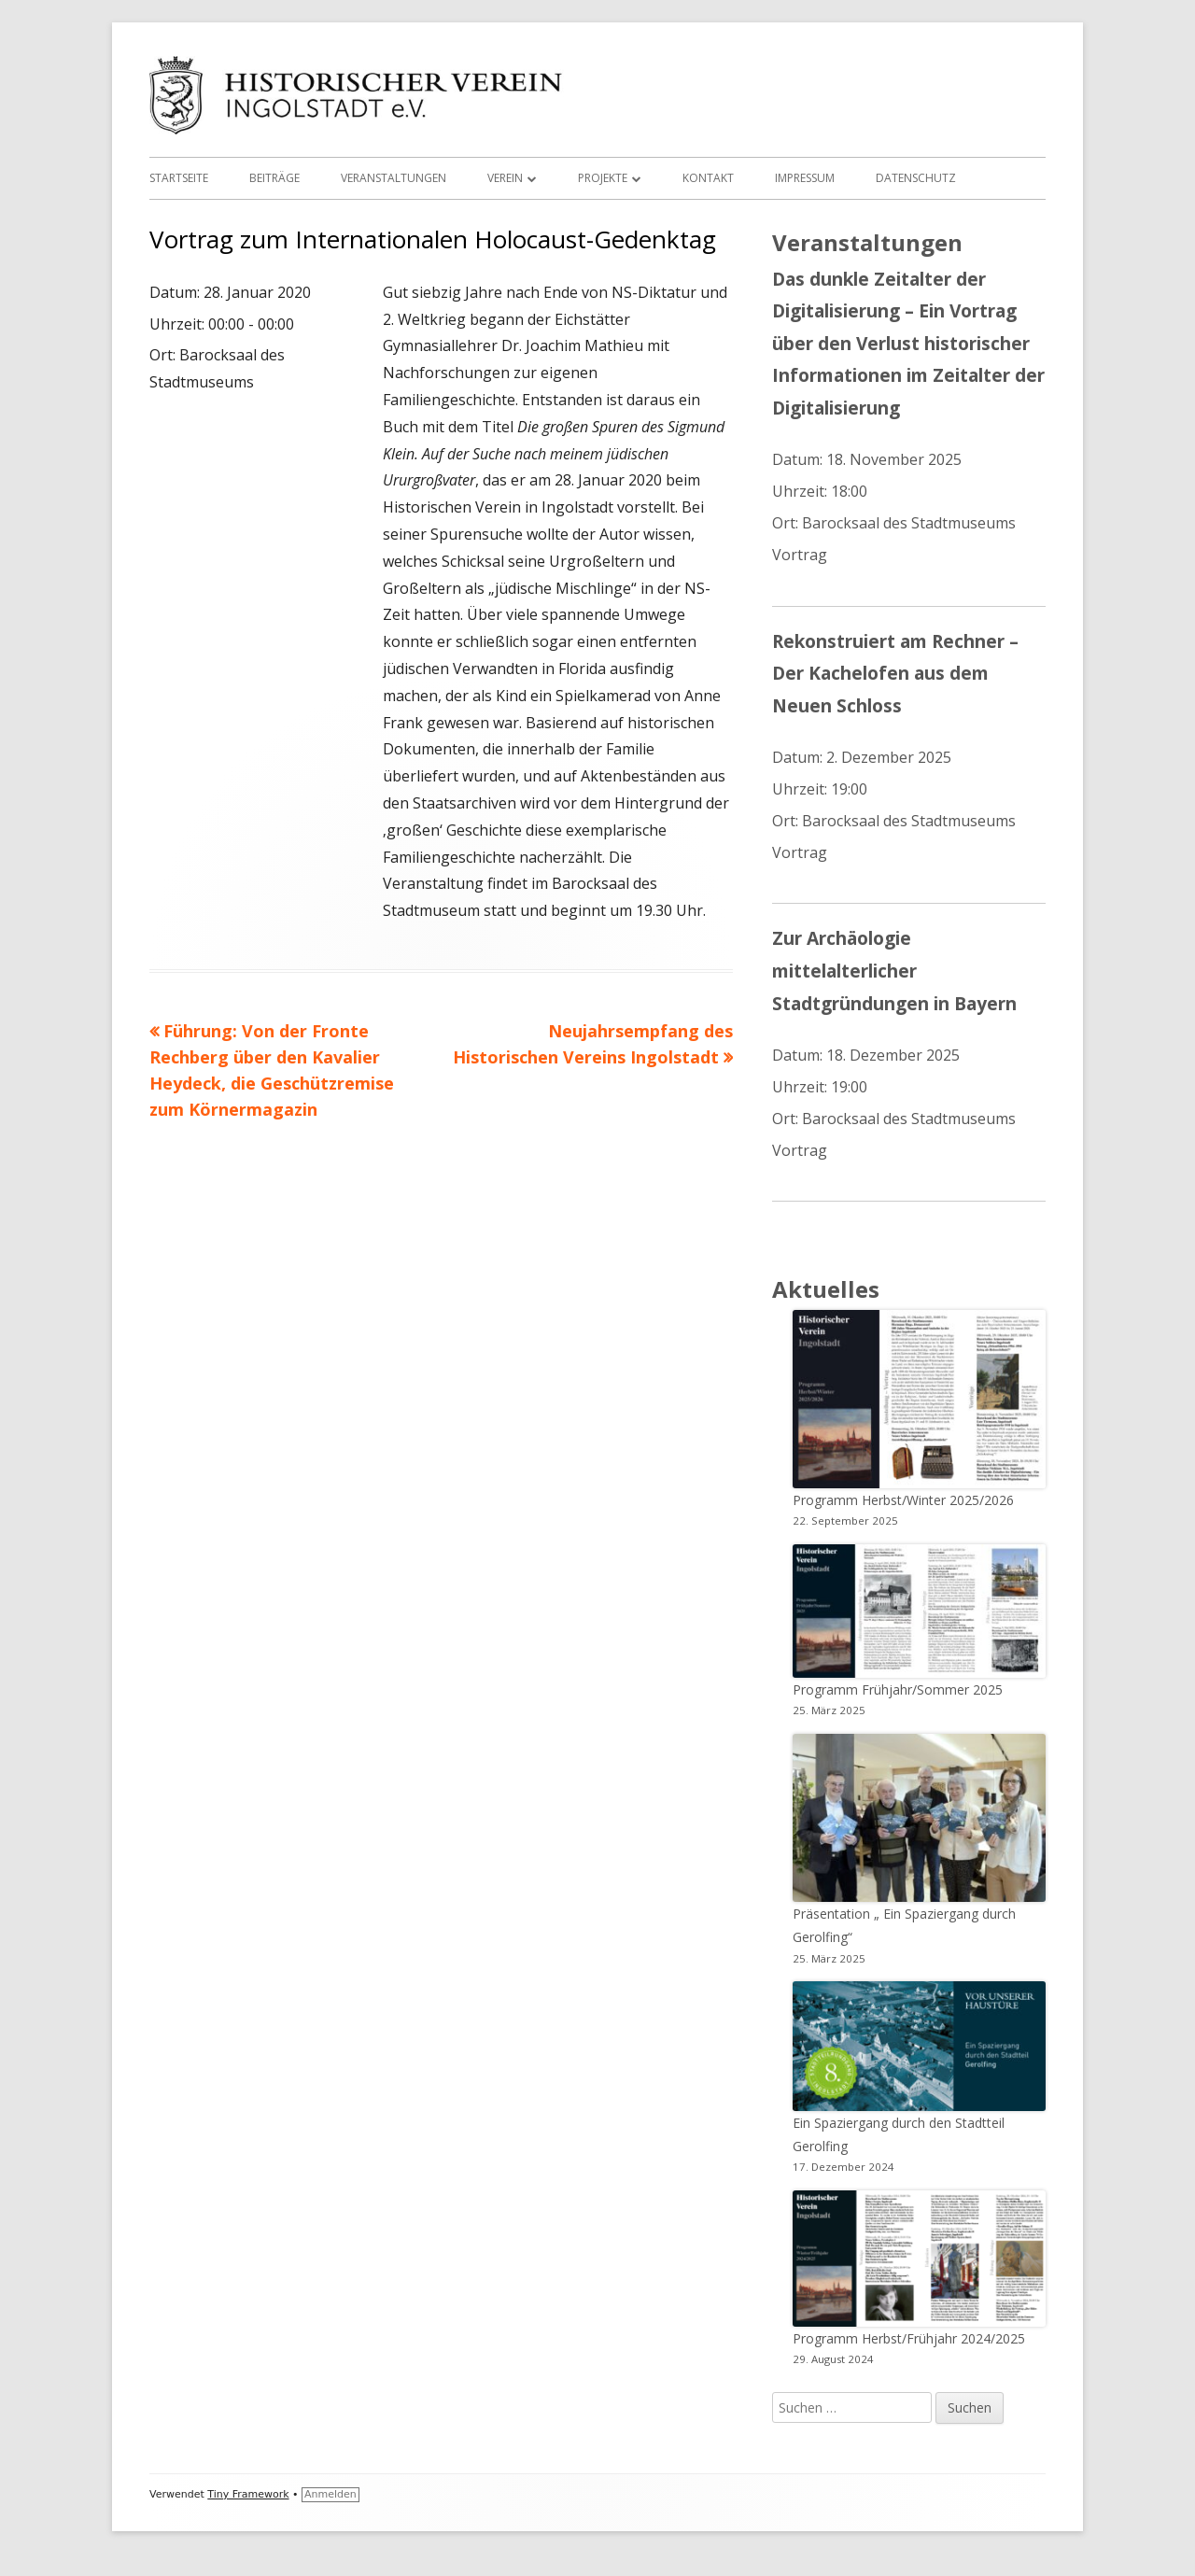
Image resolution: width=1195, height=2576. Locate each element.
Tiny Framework (247, 2494)
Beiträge (274, 178)
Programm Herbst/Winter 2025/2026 (903, 1500)
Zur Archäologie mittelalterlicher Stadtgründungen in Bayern (894, 970)
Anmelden (330, 2494)
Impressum (805, 178)
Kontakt (708, 178)
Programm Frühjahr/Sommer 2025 (898, 1689)
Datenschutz (916, 178)
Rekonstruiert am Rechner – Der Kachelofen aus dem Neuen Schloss (895, 673)
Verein (505, 178)
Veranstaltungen (393, 178)
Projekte (602, 178)
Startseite (178, 178)
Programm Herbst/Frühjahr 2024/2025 (909, 2338)
